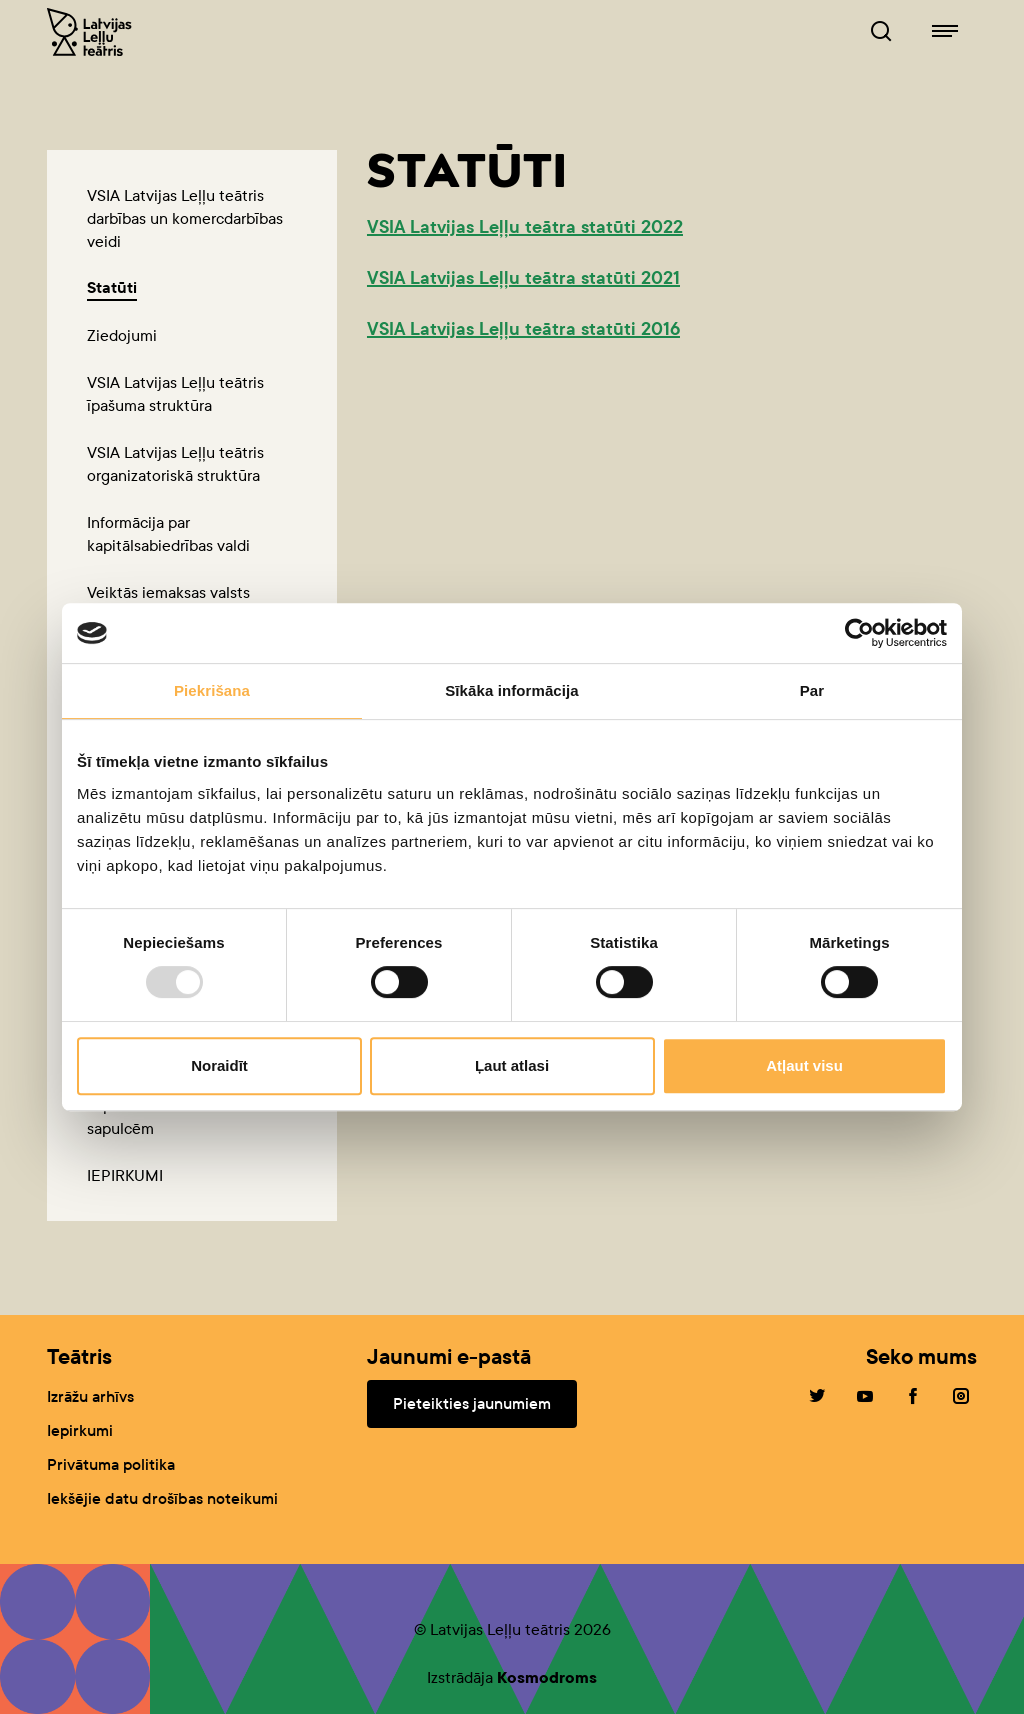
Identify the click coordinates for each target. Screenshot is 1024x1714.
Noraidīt (219, 1065)
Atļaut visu (804, 1065)
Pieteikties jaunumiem (472, 1403)
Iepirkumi (80, 1430)
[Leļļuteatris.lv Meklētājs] (881, 32)
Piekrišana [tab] (212, 690)
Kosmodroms (547, 1677)
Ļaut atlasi (512, 1065)
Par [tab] (812, 690)
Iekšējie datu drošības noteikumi (162, 1498)
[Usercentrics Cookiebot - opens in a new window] (859, 633)
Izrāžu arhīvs (90, 1396)
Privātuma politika (111, 1464)
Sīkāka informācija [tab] (512, 690)
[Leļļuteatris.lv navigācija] (945, 32)
